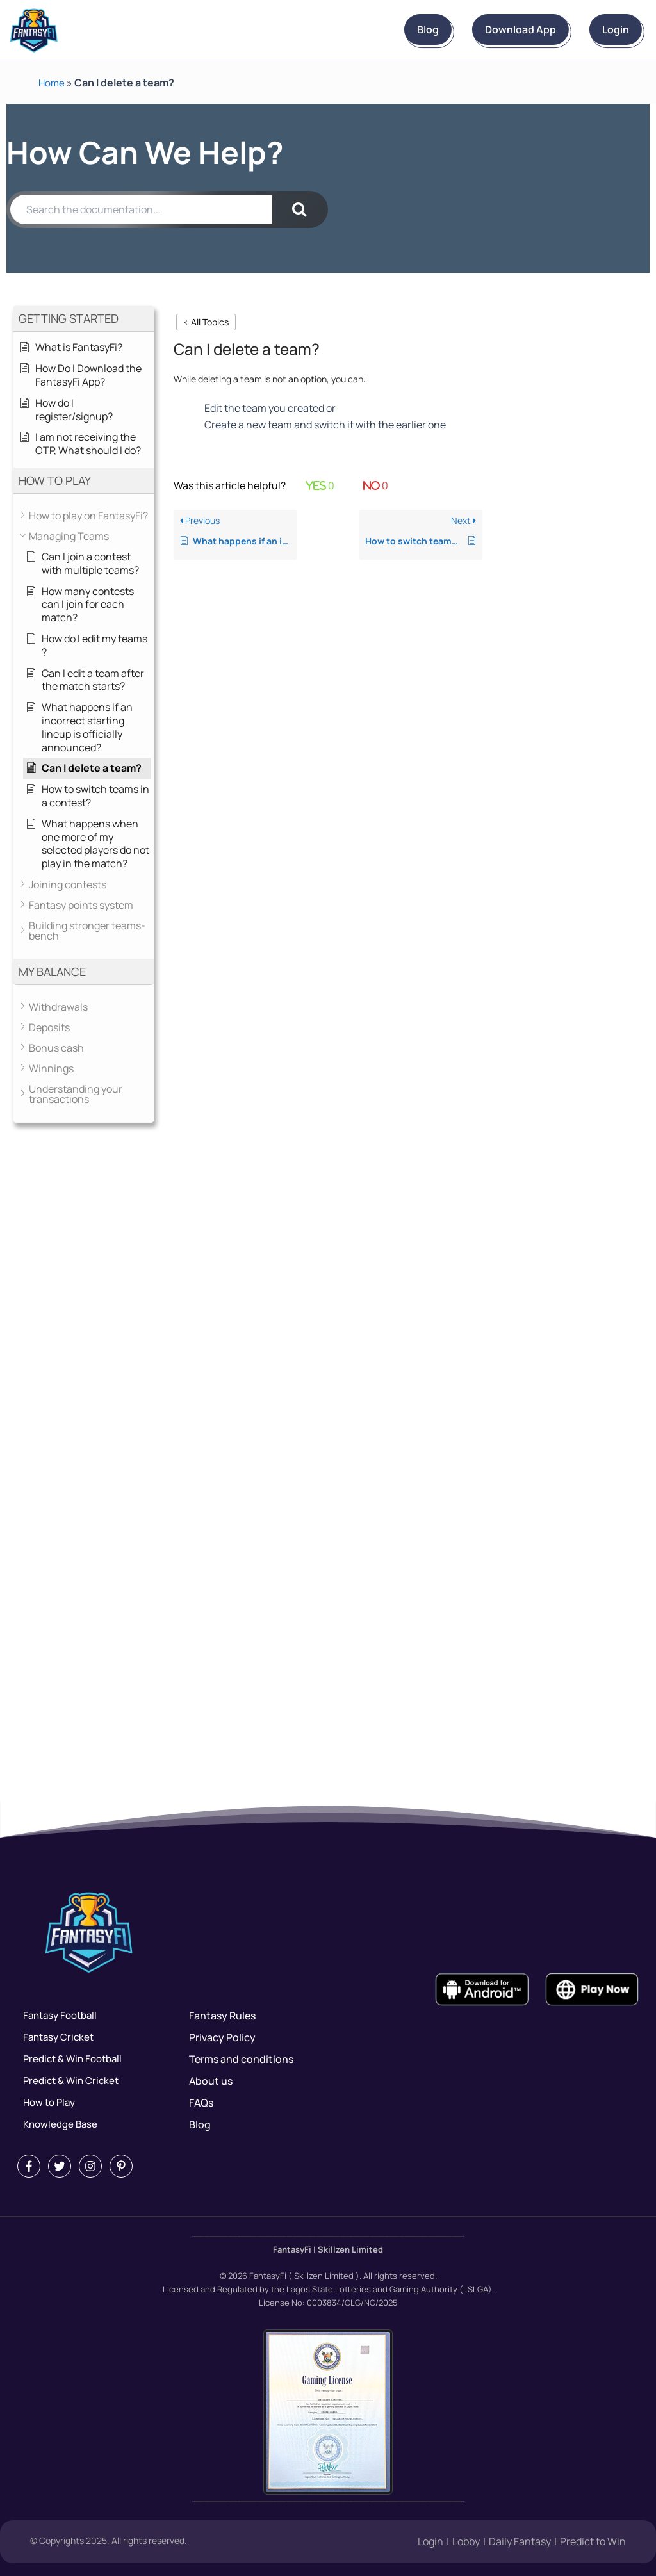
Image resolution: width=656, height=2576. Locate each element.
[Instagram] (90, 2166)
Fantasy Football (57, 2016)
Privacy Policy (222, 2037)
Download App (482, 29)
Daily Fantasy (520, 2542)
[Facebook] (28, 2166)
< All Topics (206, 322)
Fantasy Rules (222, 2016)
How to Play (45, 2103)
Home (52, 83)
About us (211, 2081)
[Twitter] (59, 2166)
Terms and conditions (241, 2059)
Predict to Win (593, 2542)
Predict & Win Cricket (68, 2081)
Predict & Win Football (70, 2059)
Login (602, 29)
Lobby (466, 2542)
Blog (364, 29)
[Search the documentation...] (141, 209)
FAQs (201, 2103)
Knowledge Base (56, 2124)
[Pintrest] (121, 2166)
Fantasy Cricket (55, 2037)
